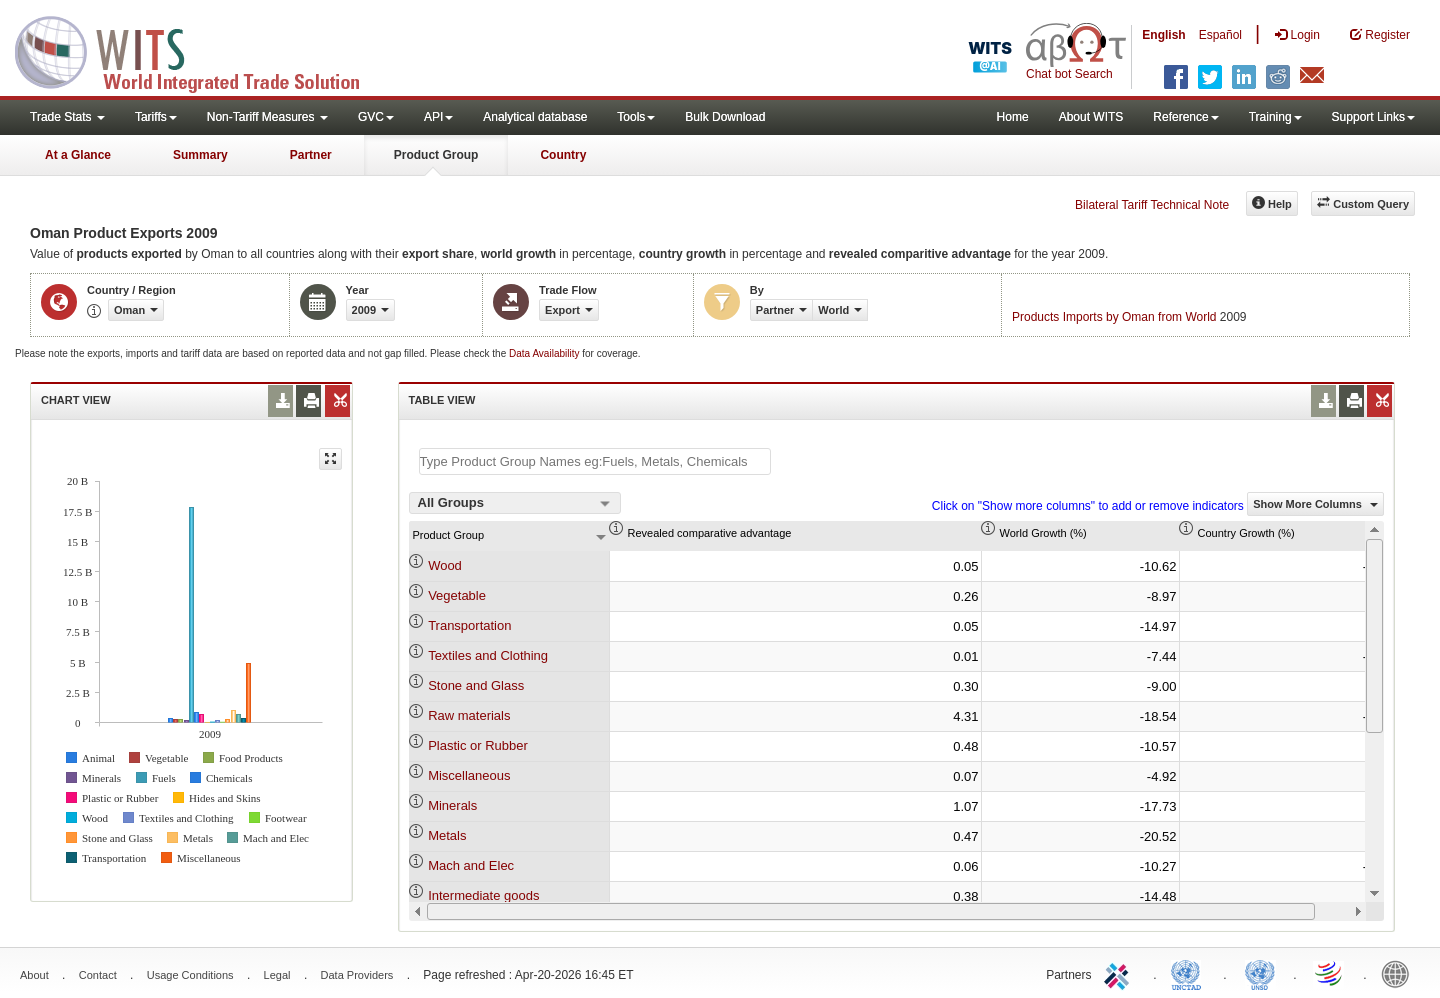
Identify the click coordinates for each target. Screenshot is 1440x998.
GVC (376, 117)
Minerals (452, 805)
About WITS (1091, 117)
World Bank (1400, 973)
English (1163, 35)
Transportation (469, 625)
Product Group (436, 155)
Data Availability (545, 353)
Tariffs (156, 117)
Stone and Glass (476, 685)
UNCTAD (1190, 973)
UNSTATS (1260, 973)
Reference (1185, 117)
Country (563, 155)
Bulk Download (725, 117)
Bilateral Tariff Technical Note (1152, 205)
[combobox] (515, 503)
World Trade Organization (1330, 973)
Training (1275, 117)
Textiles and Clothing (488, 655)
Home (1013, 117)
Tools (636, 117)
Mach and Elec (471, 865)
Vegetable (457, 595)
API (438, 117)
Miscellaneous (469, 775)
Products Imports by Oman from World (1114, 317)
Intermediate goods (483, 895)
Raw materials (469, 715)
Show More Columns (1315, 504)
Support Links (1373, 117)
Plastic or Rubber (478, 745)
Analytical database (535, 117)
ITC (1120, 973)
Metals (447, 835)
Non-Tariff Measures (267, 117)
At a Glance (78, 155)
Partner (311, 155)
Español (1220, 35)
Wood (445, 565)
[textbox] (595, 461)
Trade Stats (67, 117)
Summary (200, 155)
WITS (200, 50)
